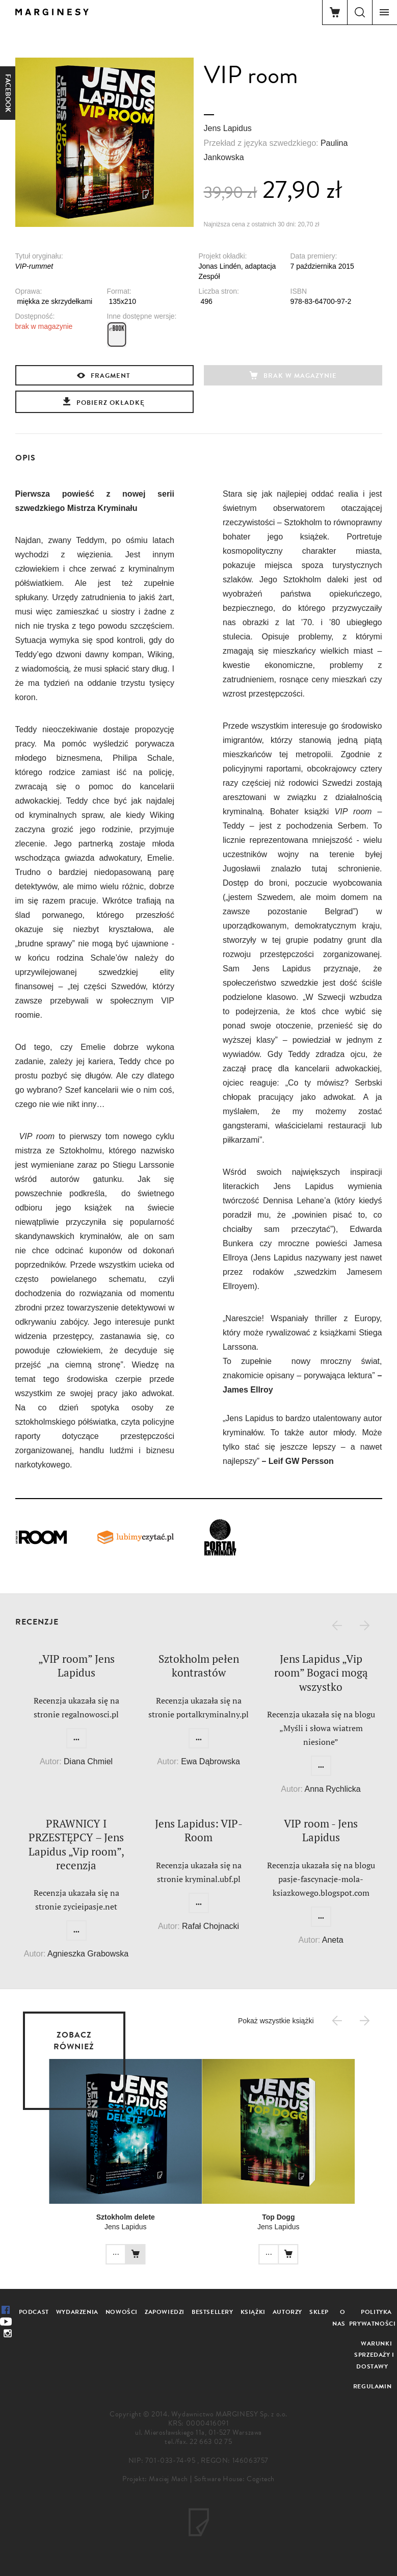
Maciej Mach (168, 2479)
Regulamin (372, 2386)
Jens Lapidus (228, 128)
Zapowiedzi (164, 2311)
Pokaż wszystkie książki (276, 2021)
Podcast (34, 2311)
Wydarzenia (77, 2311)
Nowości (121, 2311)
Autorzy (287, 2311)
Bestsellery (212, 2311)
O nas (339, 2317)
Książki (253, 2311)
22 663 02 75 (211, 2441)
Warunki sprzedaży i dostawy (374, 2355)
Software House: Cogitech (234, 2479)
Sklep (319, 2311)
